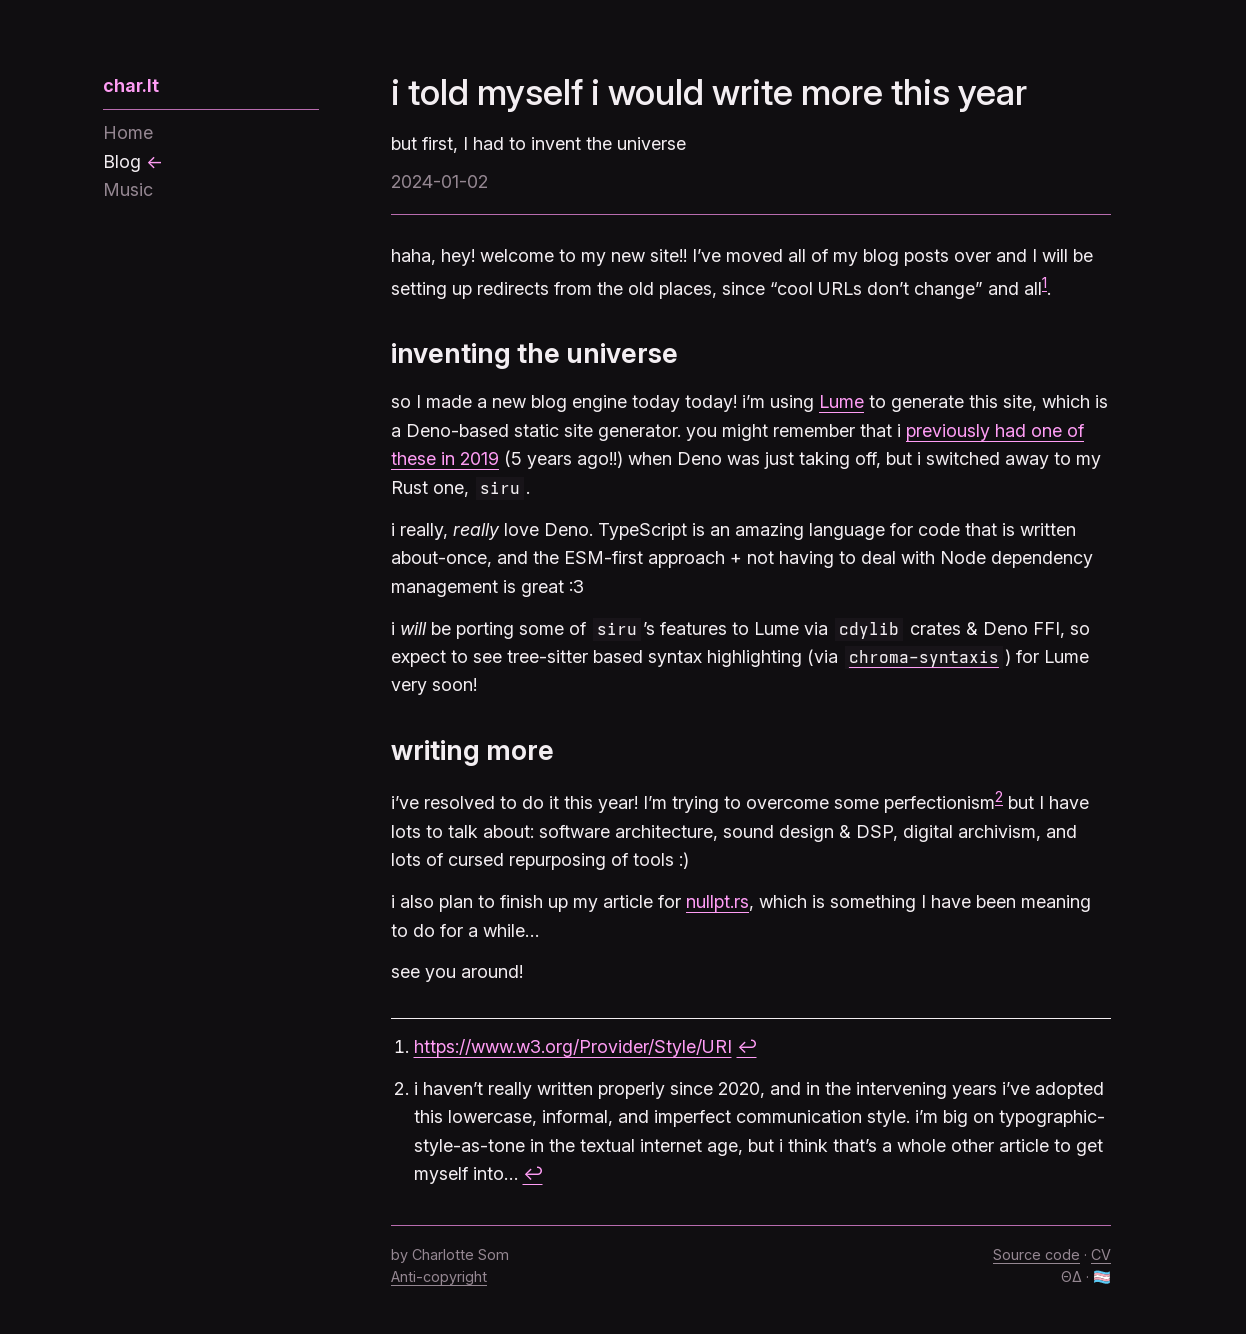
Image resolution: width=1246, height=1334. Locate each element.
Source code (1036, 1254)
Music (128, 189)
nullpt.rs (717, 901)
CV (1101, 1254)
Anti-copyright (439, 1276)
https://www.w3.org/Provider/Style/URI (573, 1046)
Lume (841, 401)
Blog (122, 161)
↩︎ (747, 1046)
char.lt (131, 85)
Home (128, 132)
